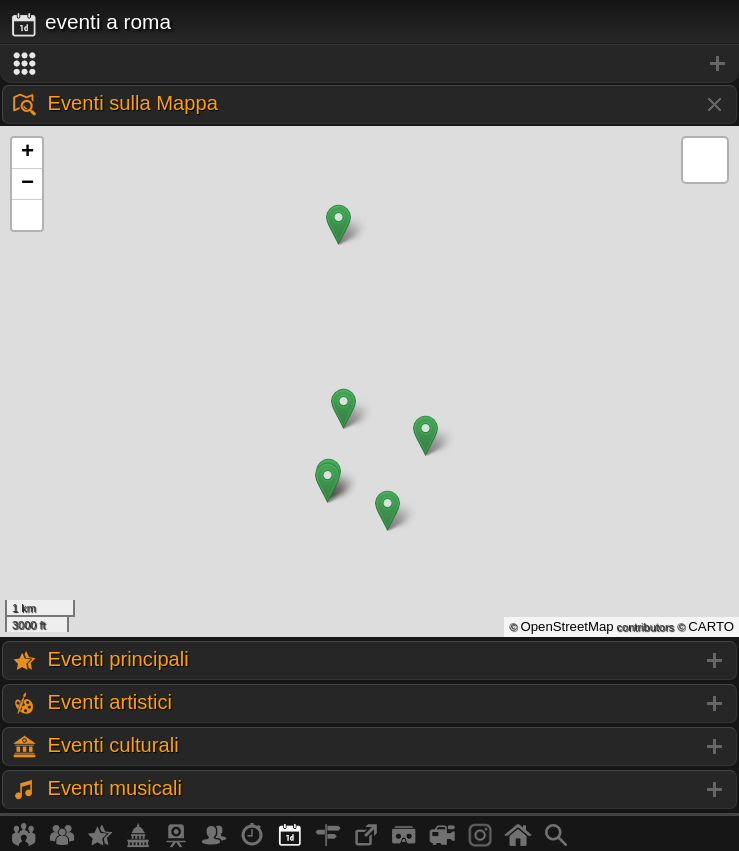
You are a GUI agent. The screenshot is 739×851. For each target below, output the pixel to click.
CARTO (711, 626)
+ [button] (27, 153)
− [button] (27, 184)
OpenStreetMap (566, 626)
